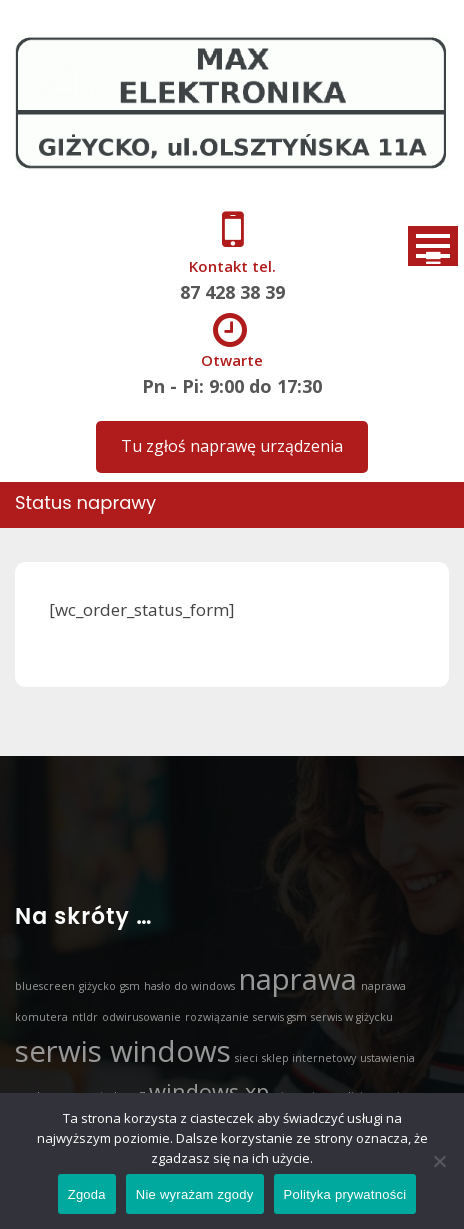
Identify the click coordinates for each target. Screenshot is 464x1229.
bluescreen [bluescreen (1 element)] (45, 986)
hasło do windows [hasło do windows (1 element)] (189, 986)
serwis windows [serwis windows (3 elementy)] (123, 1051)
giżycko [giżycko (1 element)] (97, 986)
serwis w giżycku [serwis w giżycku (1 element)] (352, 1017)
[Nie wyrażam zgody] (439, 1161)
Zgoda (87, 1194)
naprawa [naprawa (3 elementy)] (298, 979)
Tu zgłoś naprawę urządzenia (232, 446)
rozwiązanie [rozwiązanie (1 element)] (217, 1017)
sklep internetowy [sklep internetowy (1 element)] (309, 1058)
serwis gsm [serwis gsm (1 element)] (280, 1017)
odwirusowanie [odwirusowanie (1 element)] (141, 1017)
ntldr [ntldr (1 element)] (85, 1017)
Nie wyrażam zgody (195, 1194)
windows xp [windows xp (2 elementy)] (209, 1091)
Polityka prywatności (345, 1194)
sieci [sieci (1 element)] (246, 1058)
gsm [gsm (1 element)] (130, 986)
